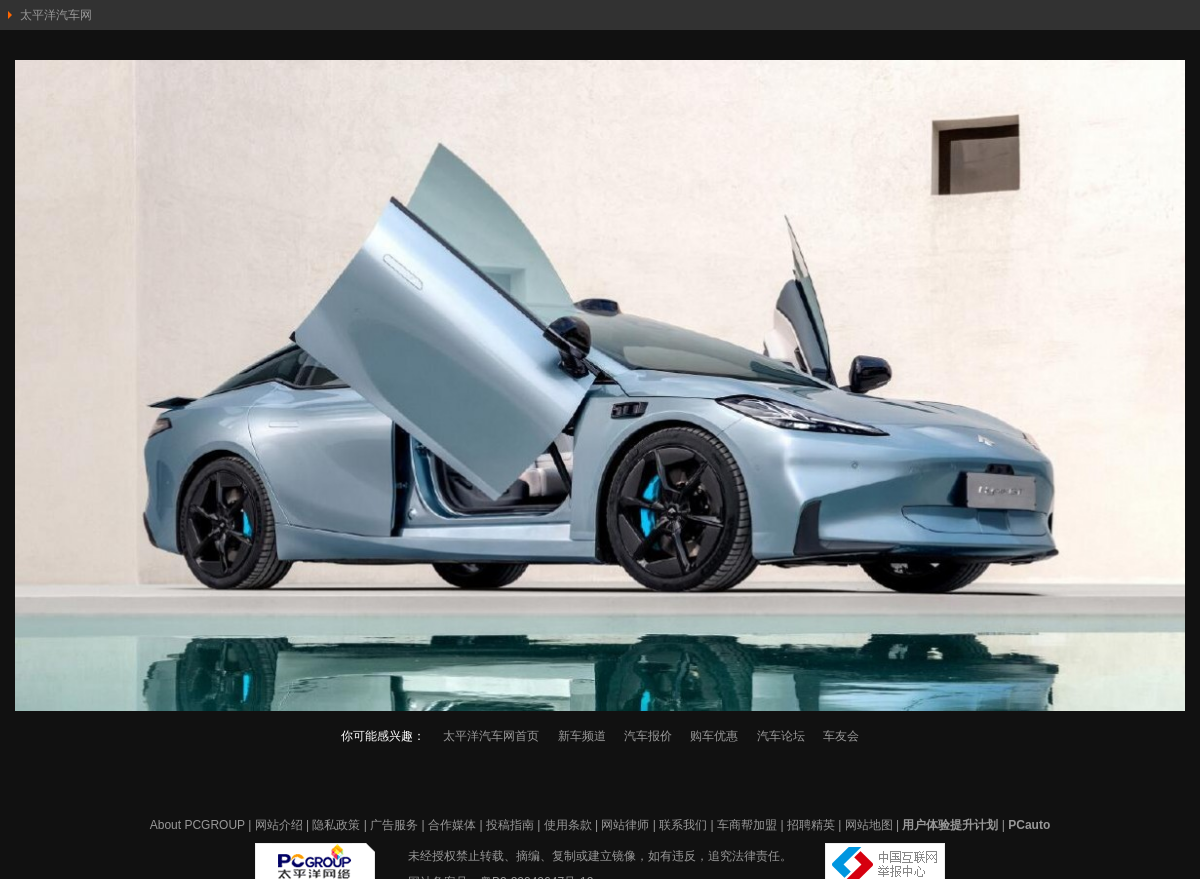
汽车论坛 (781, 736)
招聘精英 (811, 825)
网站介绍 (279, 825)
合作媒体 (452, 825)
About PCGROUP (197, 825)
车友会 (841, 736)
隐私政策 (336, 825)
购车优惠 (714, 736)
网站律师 (625, 825)
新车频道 (582, 736)
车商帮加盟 (747, 825)
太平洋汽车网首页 (491, 736)
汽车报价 (648, 736)
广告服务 (394, 825)
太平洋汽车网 (56, 15)
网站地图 (869, 825)
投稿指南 (510, 825)
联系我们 (683, 825)
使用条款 (568, 825)
